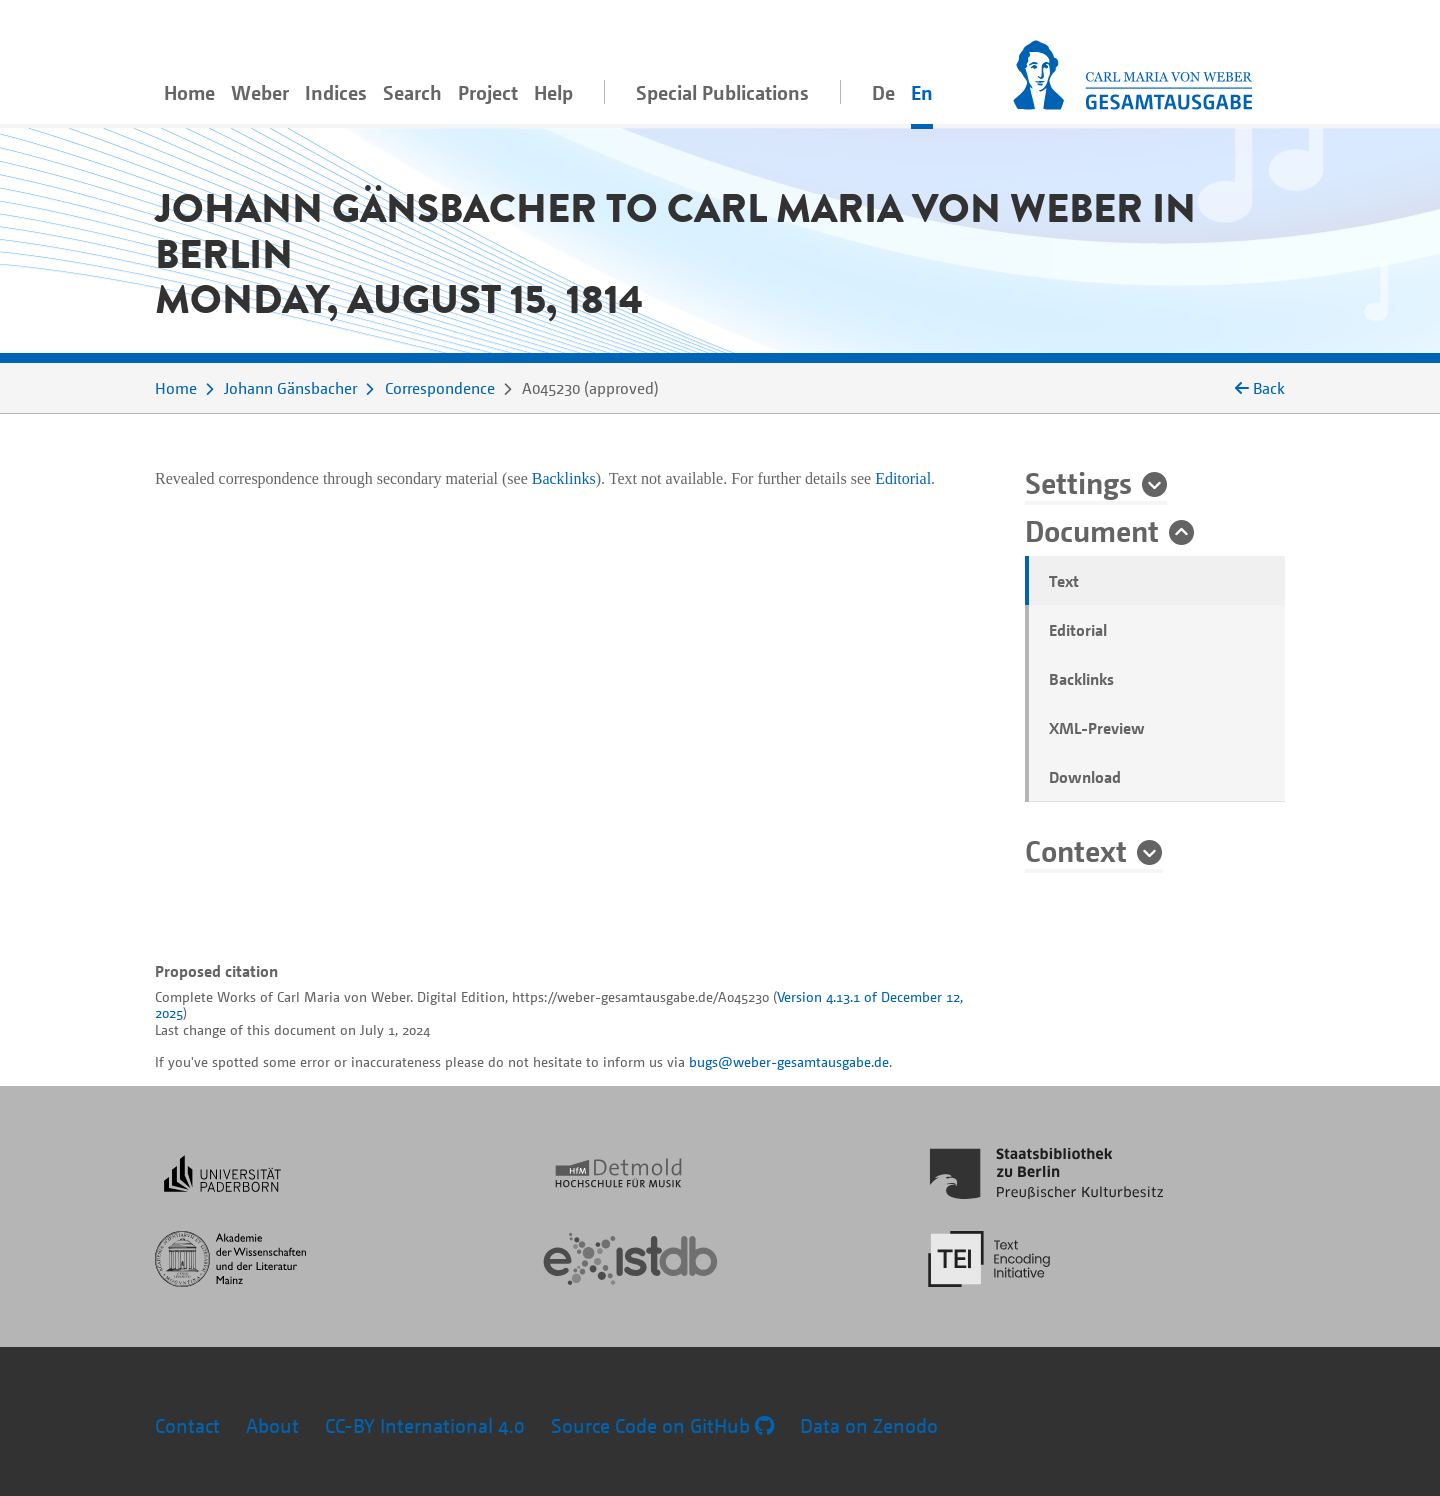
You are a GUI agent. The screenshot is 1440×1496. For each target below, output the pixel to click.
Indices (336, 92)
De (883, 92)
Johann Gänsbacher (290, 388)
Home (189, 92)
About (272, 1425)
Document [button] (1092, 530)
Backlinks (1081, 679)
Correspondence (440, 388)
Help (553, 92)
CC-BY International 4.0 (425, 1425)
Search (412, 92)
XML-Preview (1097, 728)
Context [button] (1076, 850)
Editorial (1078, 630)
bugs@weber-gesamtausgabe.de (789, 1061)
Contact (187, 1425)
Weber (260, 92)
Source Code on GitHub (662, 1425)
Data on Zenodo (869, 1425)
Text (1064, 581)
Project (488, 92)
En (922, 92)
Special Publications (722, 92)
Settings (1078, 482)
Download (1085, 777)
